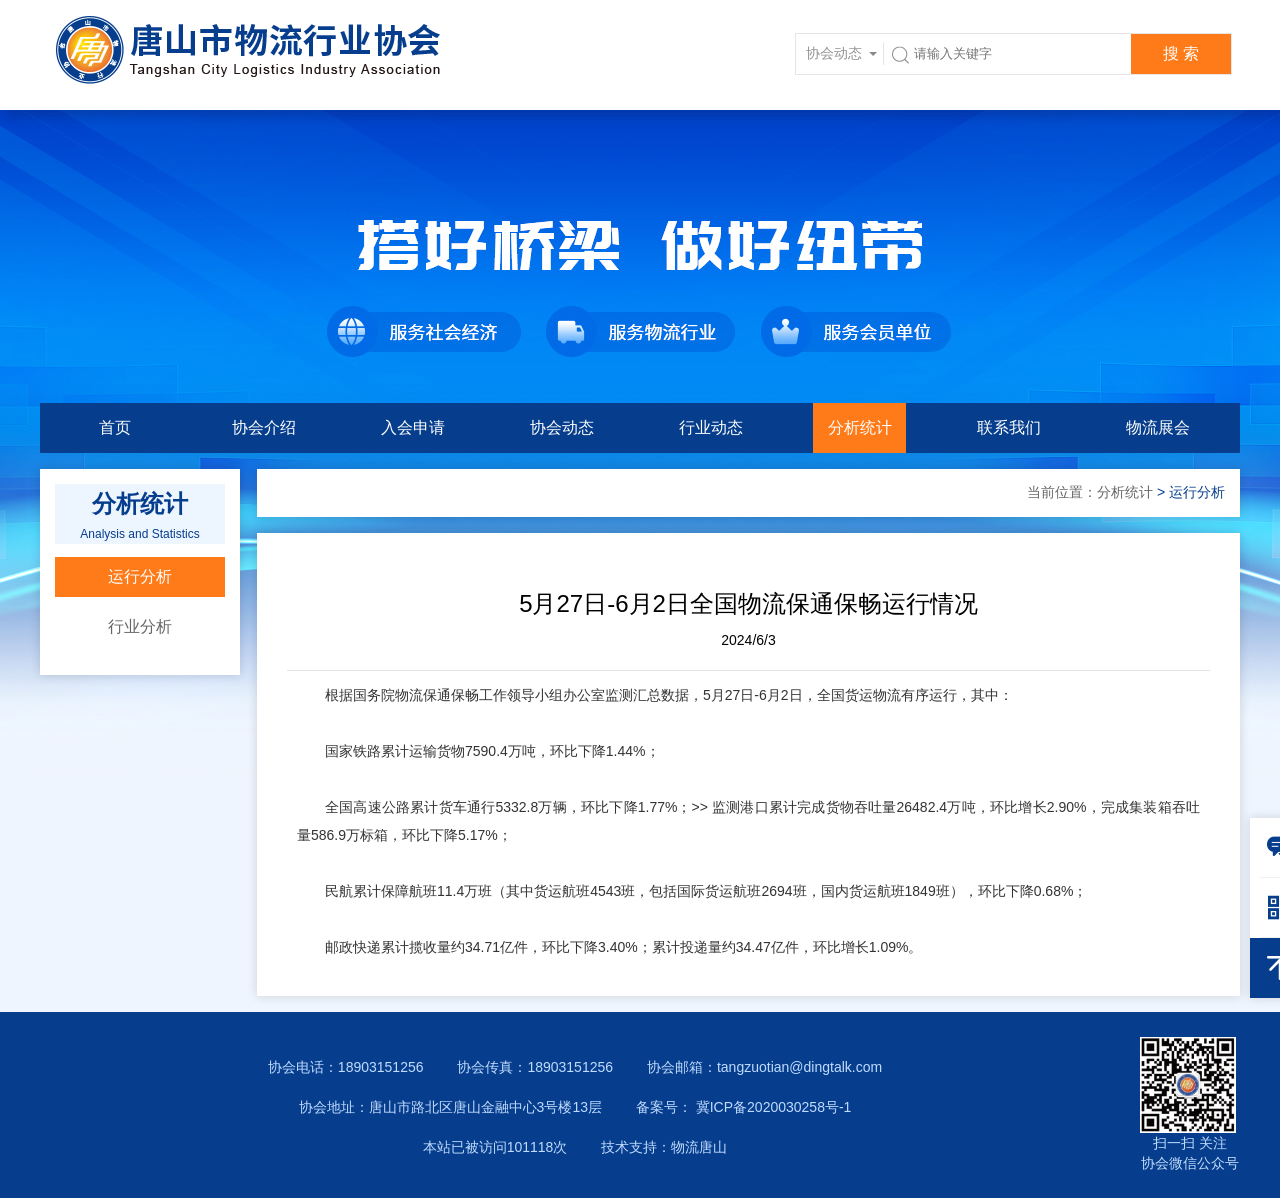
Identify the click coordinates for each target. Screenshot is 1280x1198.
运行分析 (140, 576)
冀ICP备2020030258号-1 (772, 1107)
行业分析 (140, 626)
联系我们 (1009, 427)
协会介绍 (264, 427)
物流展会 (1158, 427)
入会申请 (413, 427)
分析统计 (860, 427)
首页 (115, 427)
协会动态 (562, 427)
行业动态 (711, 427)
